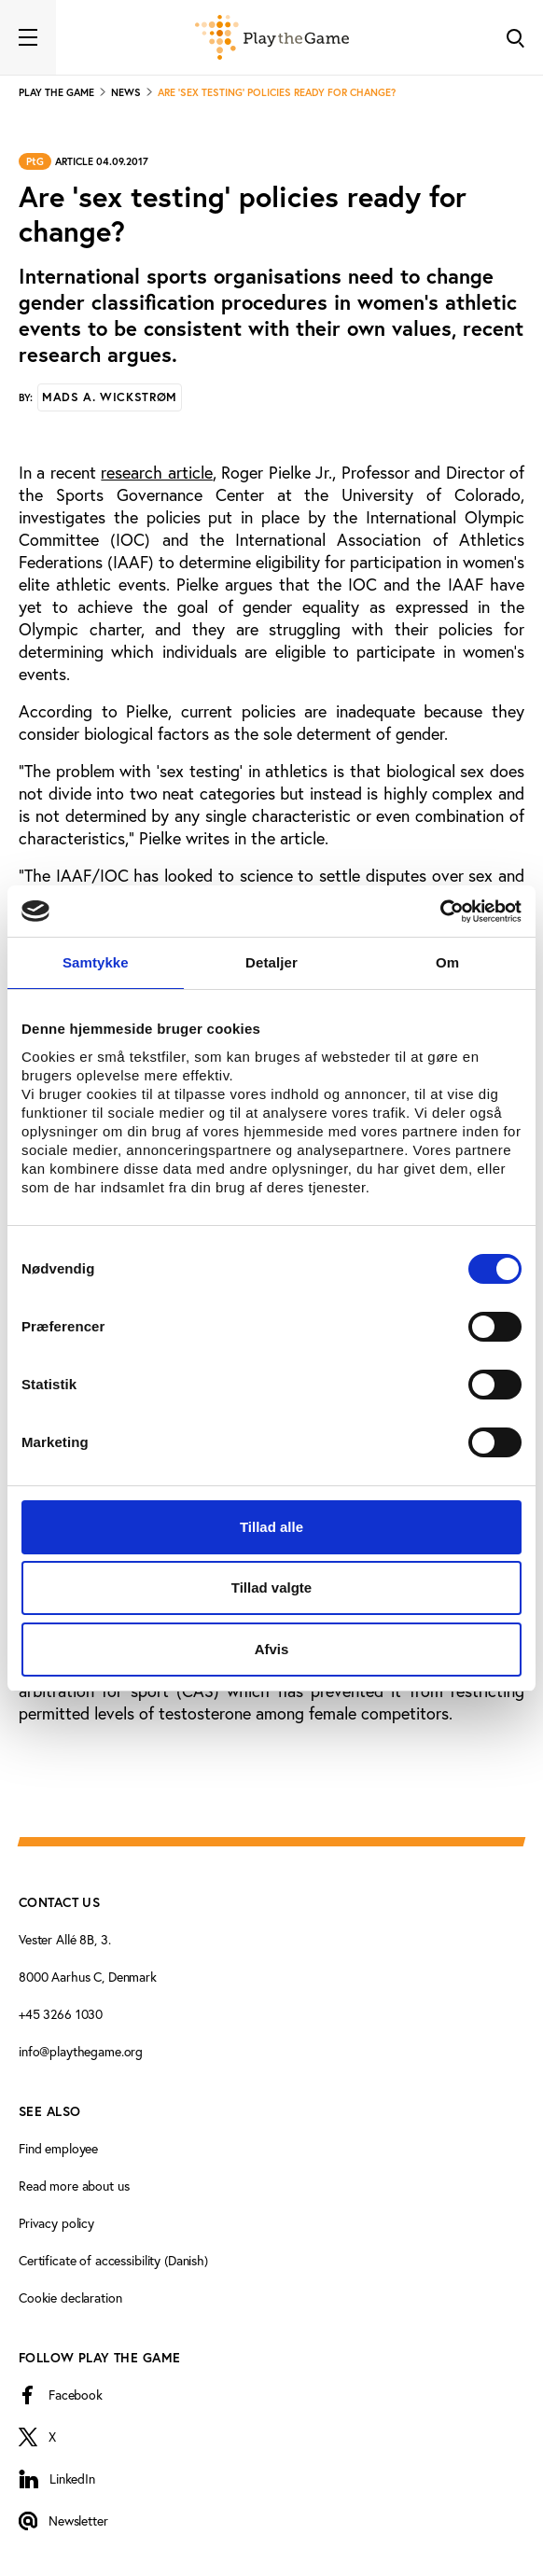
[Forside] (272, 37)
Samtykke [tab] (96, 962)
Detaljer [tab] (271, 962)
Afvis (272, 1649)
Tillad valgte (271, 1587)
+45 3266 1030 (61, 2014)
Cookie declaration (70, 2298)
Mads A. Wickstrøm (109, 397)
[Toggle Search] (515, 37)
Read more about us (74, 2186)
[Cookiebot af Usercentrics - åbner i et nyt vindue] (440, 911)
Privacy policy (56, 2223)
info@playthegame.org (81, 2051)
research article (156, 472)
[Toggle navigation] (28, 37)
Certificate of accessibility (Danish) (113, 2260)
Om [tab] (447, 962)
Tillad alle (271, 1527)
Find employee (58, 2148)
